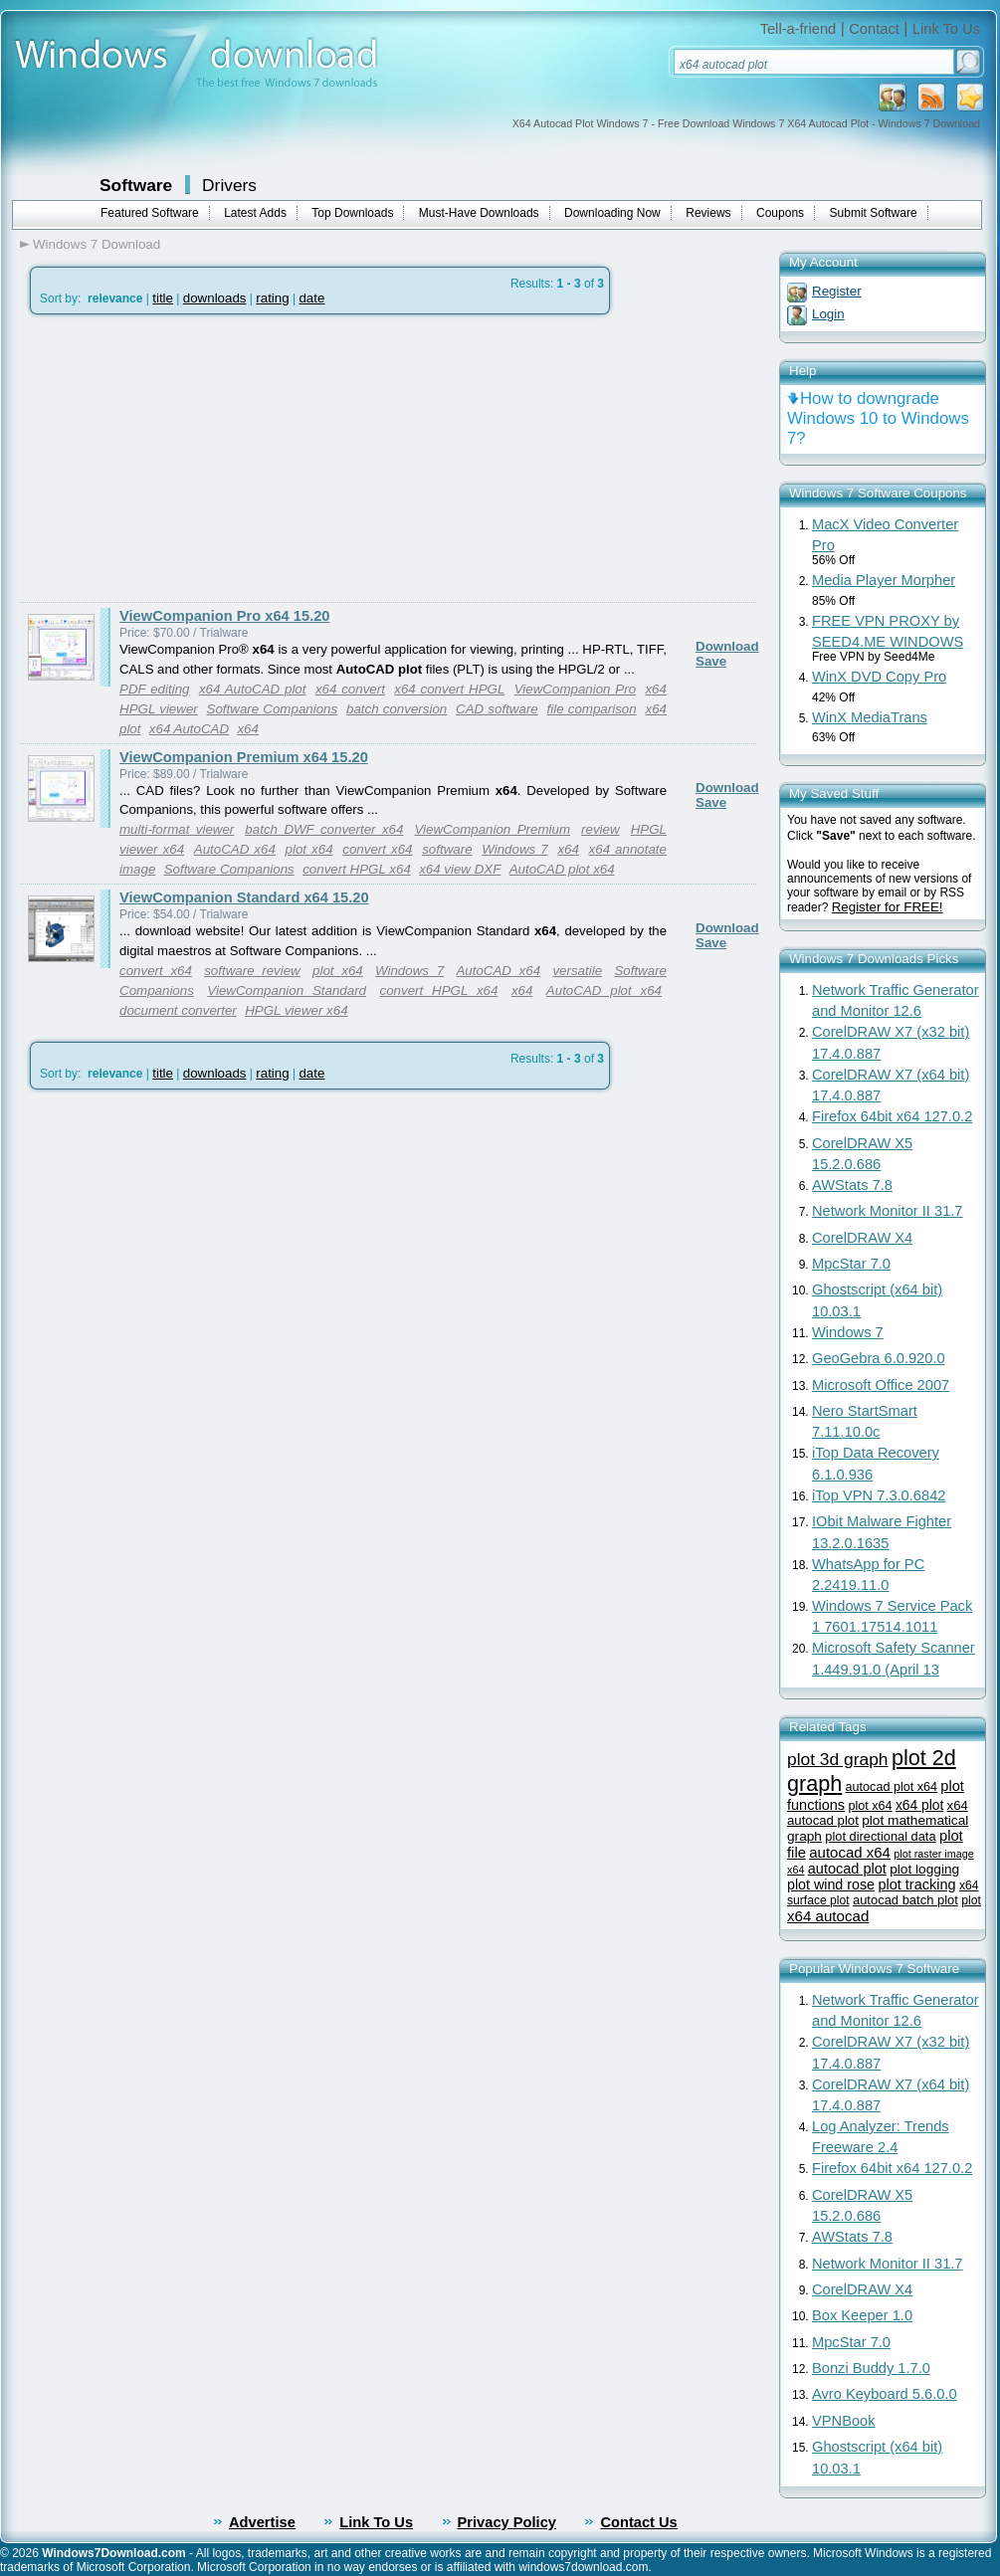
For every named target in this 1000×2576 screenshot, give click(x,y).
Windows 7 (514, 849)
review (600, 829)
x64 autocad (828, 1915)
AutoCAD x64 (235, 849)
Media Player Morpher (883, 580)
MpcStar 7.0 (851, 1264)
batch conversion (396, 708)
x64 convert (350, 689)
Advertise (262, 2522)
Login (828, 313)
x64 (248, 728)
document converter (178, 1010)
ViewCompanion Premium (492, 829)
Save (711, 661)
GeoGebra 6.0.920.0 (878, 1358)
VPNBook (844, 2421)
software (447, 849)
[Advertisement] (187, 458)
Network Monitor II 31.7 (887, 1211)
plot (971, 1900)
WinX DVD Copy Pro (879, 677)
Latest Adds (255, 213)
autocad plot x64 (891, 1787)
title (162, 298)
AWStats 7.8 (852, 1185)
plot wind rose (831, 1884)
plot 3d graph (838, 1759)
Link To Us (946, 29)
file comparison (592, 708)
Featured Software (149, 213)
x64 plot (919, 1805)
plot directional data (880, 1836)
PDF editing (154, 689)
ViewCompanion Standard (286, 990)
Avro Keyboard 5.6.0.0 (884, 2394)
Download (727, 646)
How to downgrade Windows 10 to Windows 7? (878, 418)
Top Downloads (352, 213)
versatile (577, 970)
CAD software (497, 708)
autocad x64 (850, 1852)
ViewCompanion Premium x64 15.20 (243, 757)
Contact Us (638, 2522)
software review (252, 970)
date (311, 298)
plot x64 (309, 849)
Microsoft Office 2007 (880, 1385)
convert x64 (377, 849)
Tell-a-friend (798, 29)
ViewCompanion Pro (575, 689)
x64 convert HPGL (449, 689)
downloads (215, 298)
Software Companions (272, 708)
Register (837, 291)
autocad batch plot (905, 1899)
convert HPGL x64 (356, 869)
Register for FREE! (887, 906)
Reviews (708, 213)
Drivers (229, 185)
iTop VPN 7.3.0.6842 (878, 1495)
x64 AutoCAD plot (252, 689)
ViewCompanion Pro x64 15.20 (224, 616)
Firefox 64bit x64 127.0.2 (892, 1116)
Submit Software (873, 213)
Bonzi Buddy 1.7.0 (871, 2368)
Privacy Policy (507, 2522)
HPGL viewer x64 (296, 1010)
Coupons (780, 213)
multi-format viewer (176, 829)
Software (136, 185)
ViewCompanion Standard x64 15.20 (244, 897)
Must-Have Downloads (479, 213)
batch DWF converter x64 (324, 829)
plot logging (924, 1869)
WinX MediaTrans (869, 717)
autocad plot (847, 1869)
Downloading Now (612, 213)
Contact (874, 29)
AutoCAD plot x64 (562, 869)
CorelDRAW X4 (862, 1238)
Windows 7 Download (96, 244)
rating (272, 298)
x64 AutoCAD (189, 728)
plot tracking (916, 1884)
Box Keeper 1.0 (862, 2315)
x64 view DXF (459, 869)
